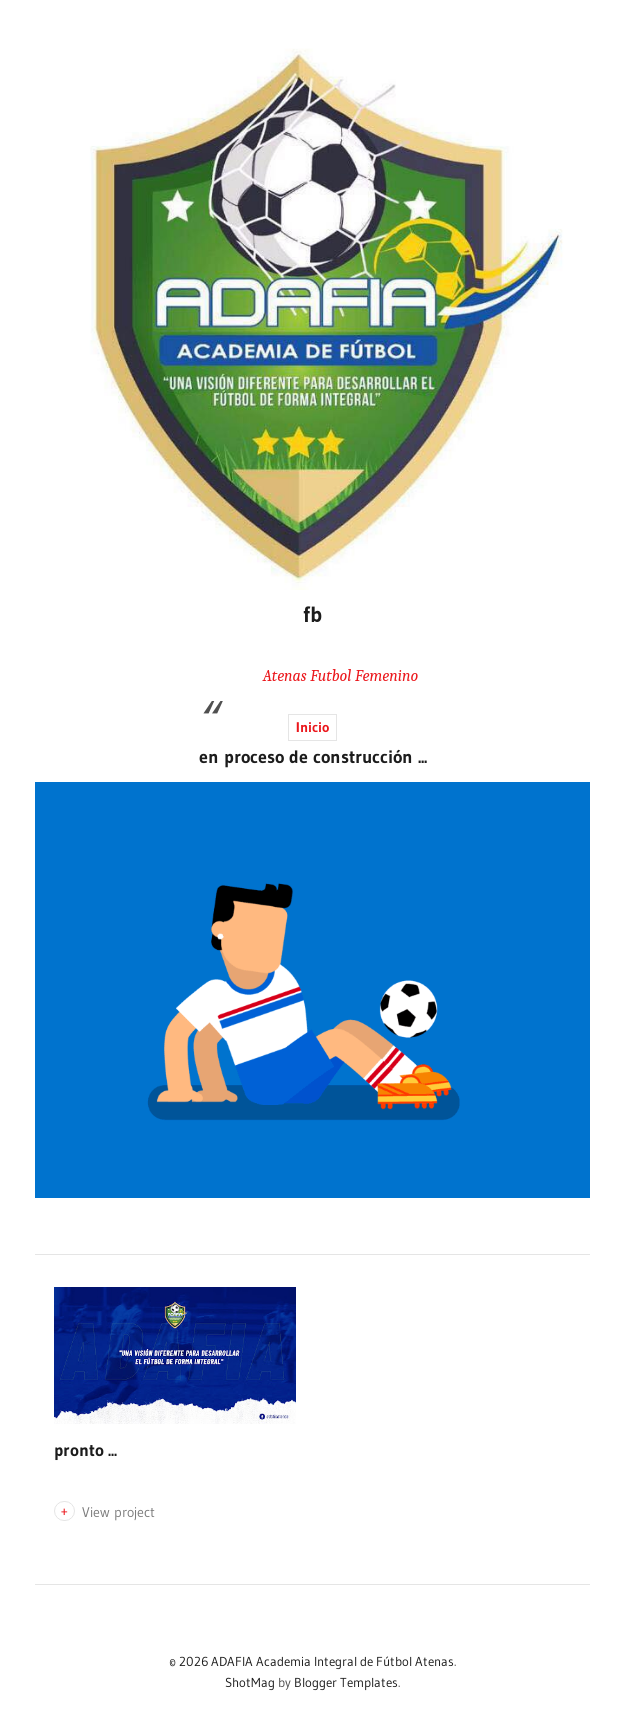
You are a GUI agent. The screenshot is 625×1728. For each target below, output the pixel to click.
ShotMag (250, 1682)
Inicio (312, 727)
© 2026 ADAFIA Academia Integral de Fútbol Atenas (311, 1661)
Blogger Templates (346, 1682)
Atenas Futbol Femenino (340, 676)
